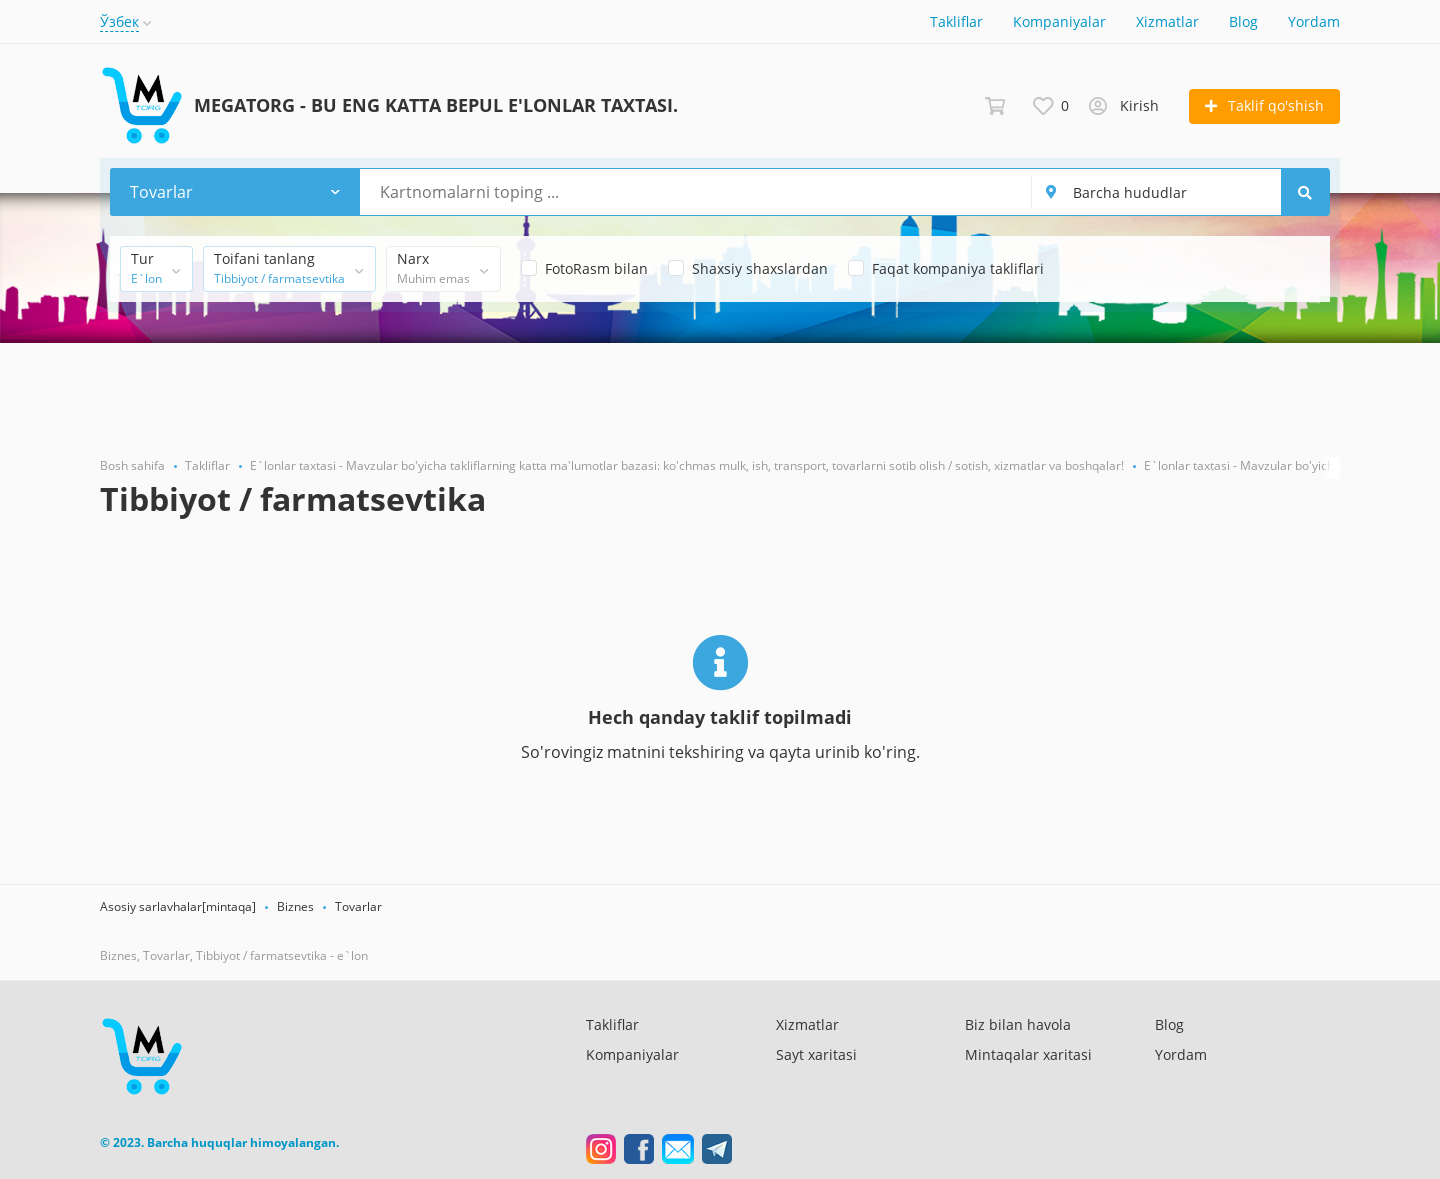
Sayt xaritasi (816, 1054)
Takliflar (956, 21)
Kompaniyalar (1059, 21)
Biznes (295, 906)
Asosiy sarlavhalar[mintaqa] (178, 906)
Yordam (1314, 21)
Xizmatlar (1167, 21)
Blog (1243, 21)
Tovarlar (358, 906)
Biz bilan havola (1018, 1024)
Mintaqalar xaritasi (1028, 1054)
